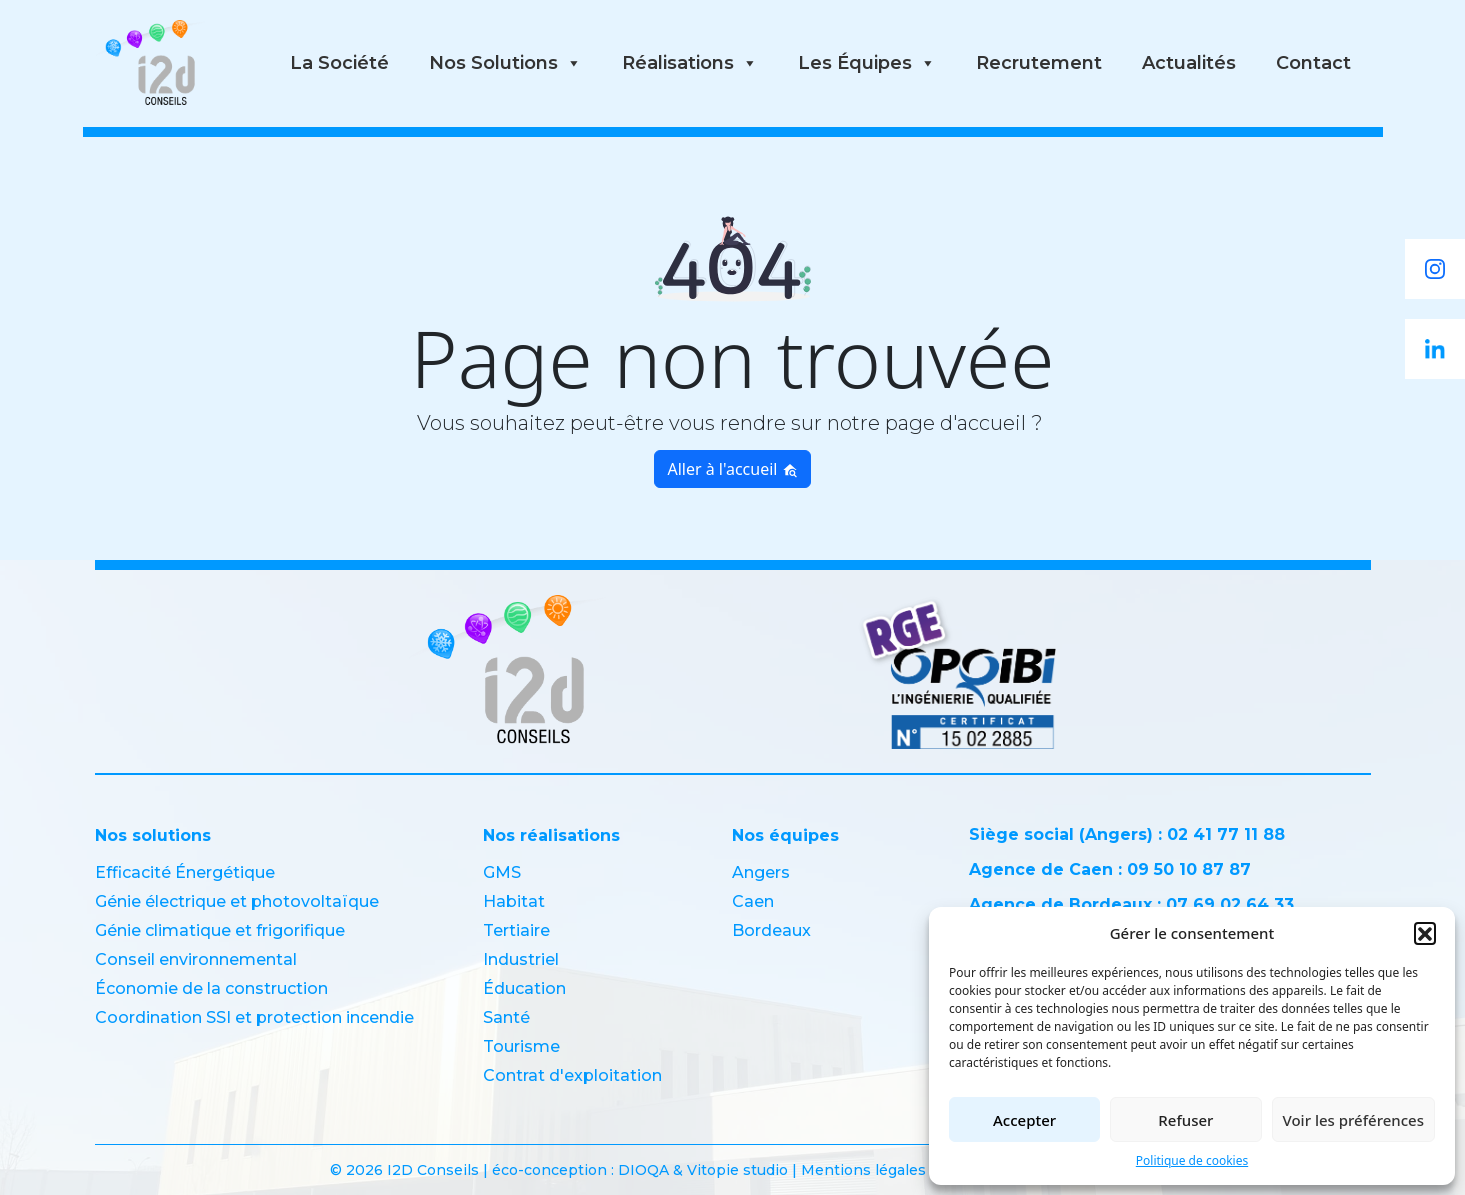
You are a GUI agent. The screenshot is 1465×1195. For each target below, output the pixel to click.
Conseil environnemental (196, 959)
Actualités (1189, 63)
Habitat (514, 901)
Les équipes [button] (867, 63)
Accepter (1024, 1120)
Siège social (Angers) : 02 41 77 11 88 (1127, 834)
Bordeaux (771, 930)
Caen (753, 901)
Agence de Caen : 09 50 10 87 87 (1110, 869)
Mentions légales (863, 1170)
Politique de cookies (1192, 1160)
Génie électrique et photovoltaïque (237, 901)
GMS (502, 872)
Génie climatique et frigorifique (220, 930)
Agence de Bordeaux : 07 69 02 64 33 (1131, 904)
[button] (1425, 933)
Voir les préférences (1353, 1120)
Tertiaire (516, 930)
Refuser (1185, 1120)
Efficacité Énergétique (185, 872)
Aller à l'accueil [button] (732, 469)
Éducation (524, 988)
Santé (506, 1017)
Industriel (521, 959)
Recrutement (1039, 63)
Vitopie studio (737, 1170)
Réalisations (690, 63)
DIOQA (645, 1170)
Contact (1313, 63)
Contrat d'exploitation (572, 1075)
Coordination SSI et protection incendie (254, 1017)
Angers (761, 872)
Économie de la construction (211, 988)
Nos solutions (505, 63)
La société (339, 63)
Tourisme (521, 1046)
